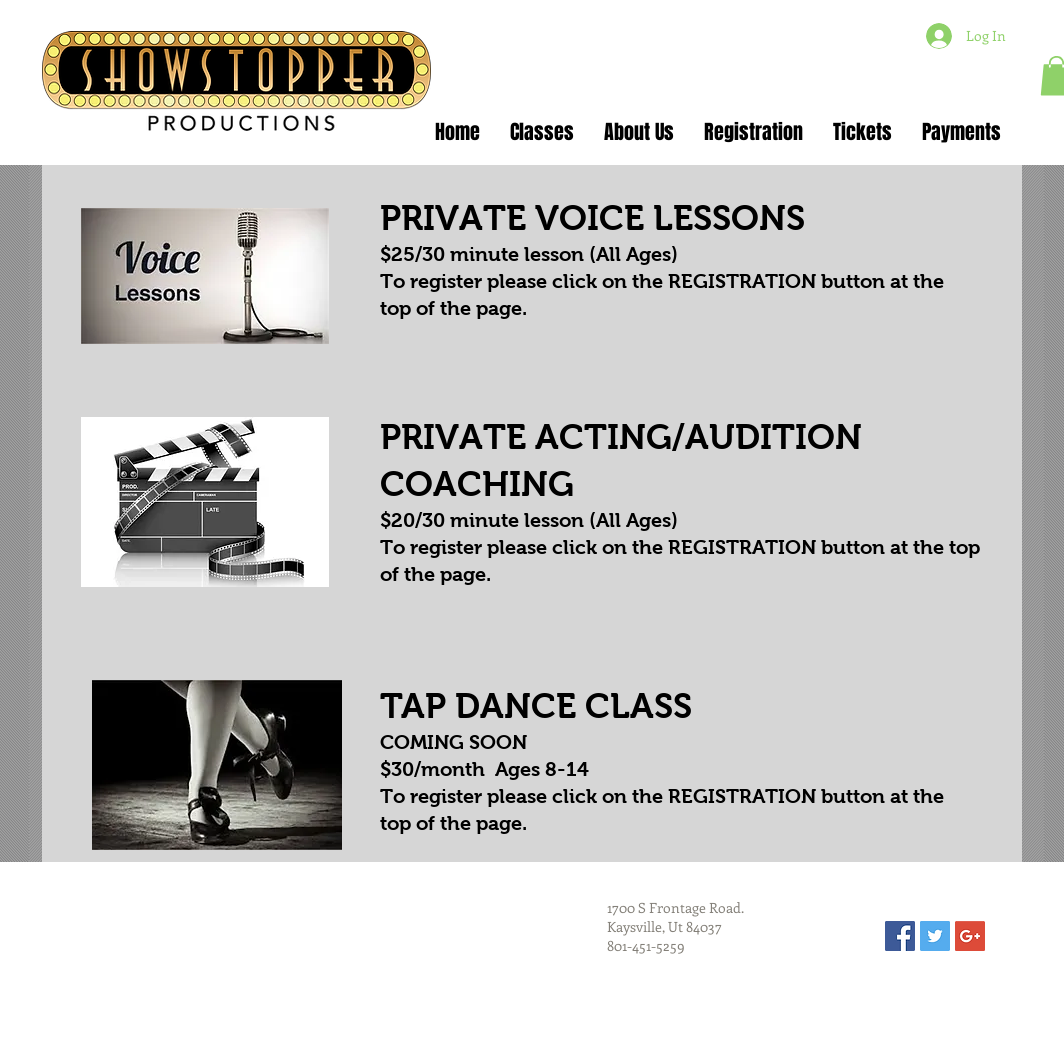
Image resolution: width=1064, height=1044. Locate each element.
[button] (542, 132)
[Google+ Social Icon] (970, 936)
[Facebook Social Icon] (900, 936)
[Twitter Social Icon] (935, 936)
